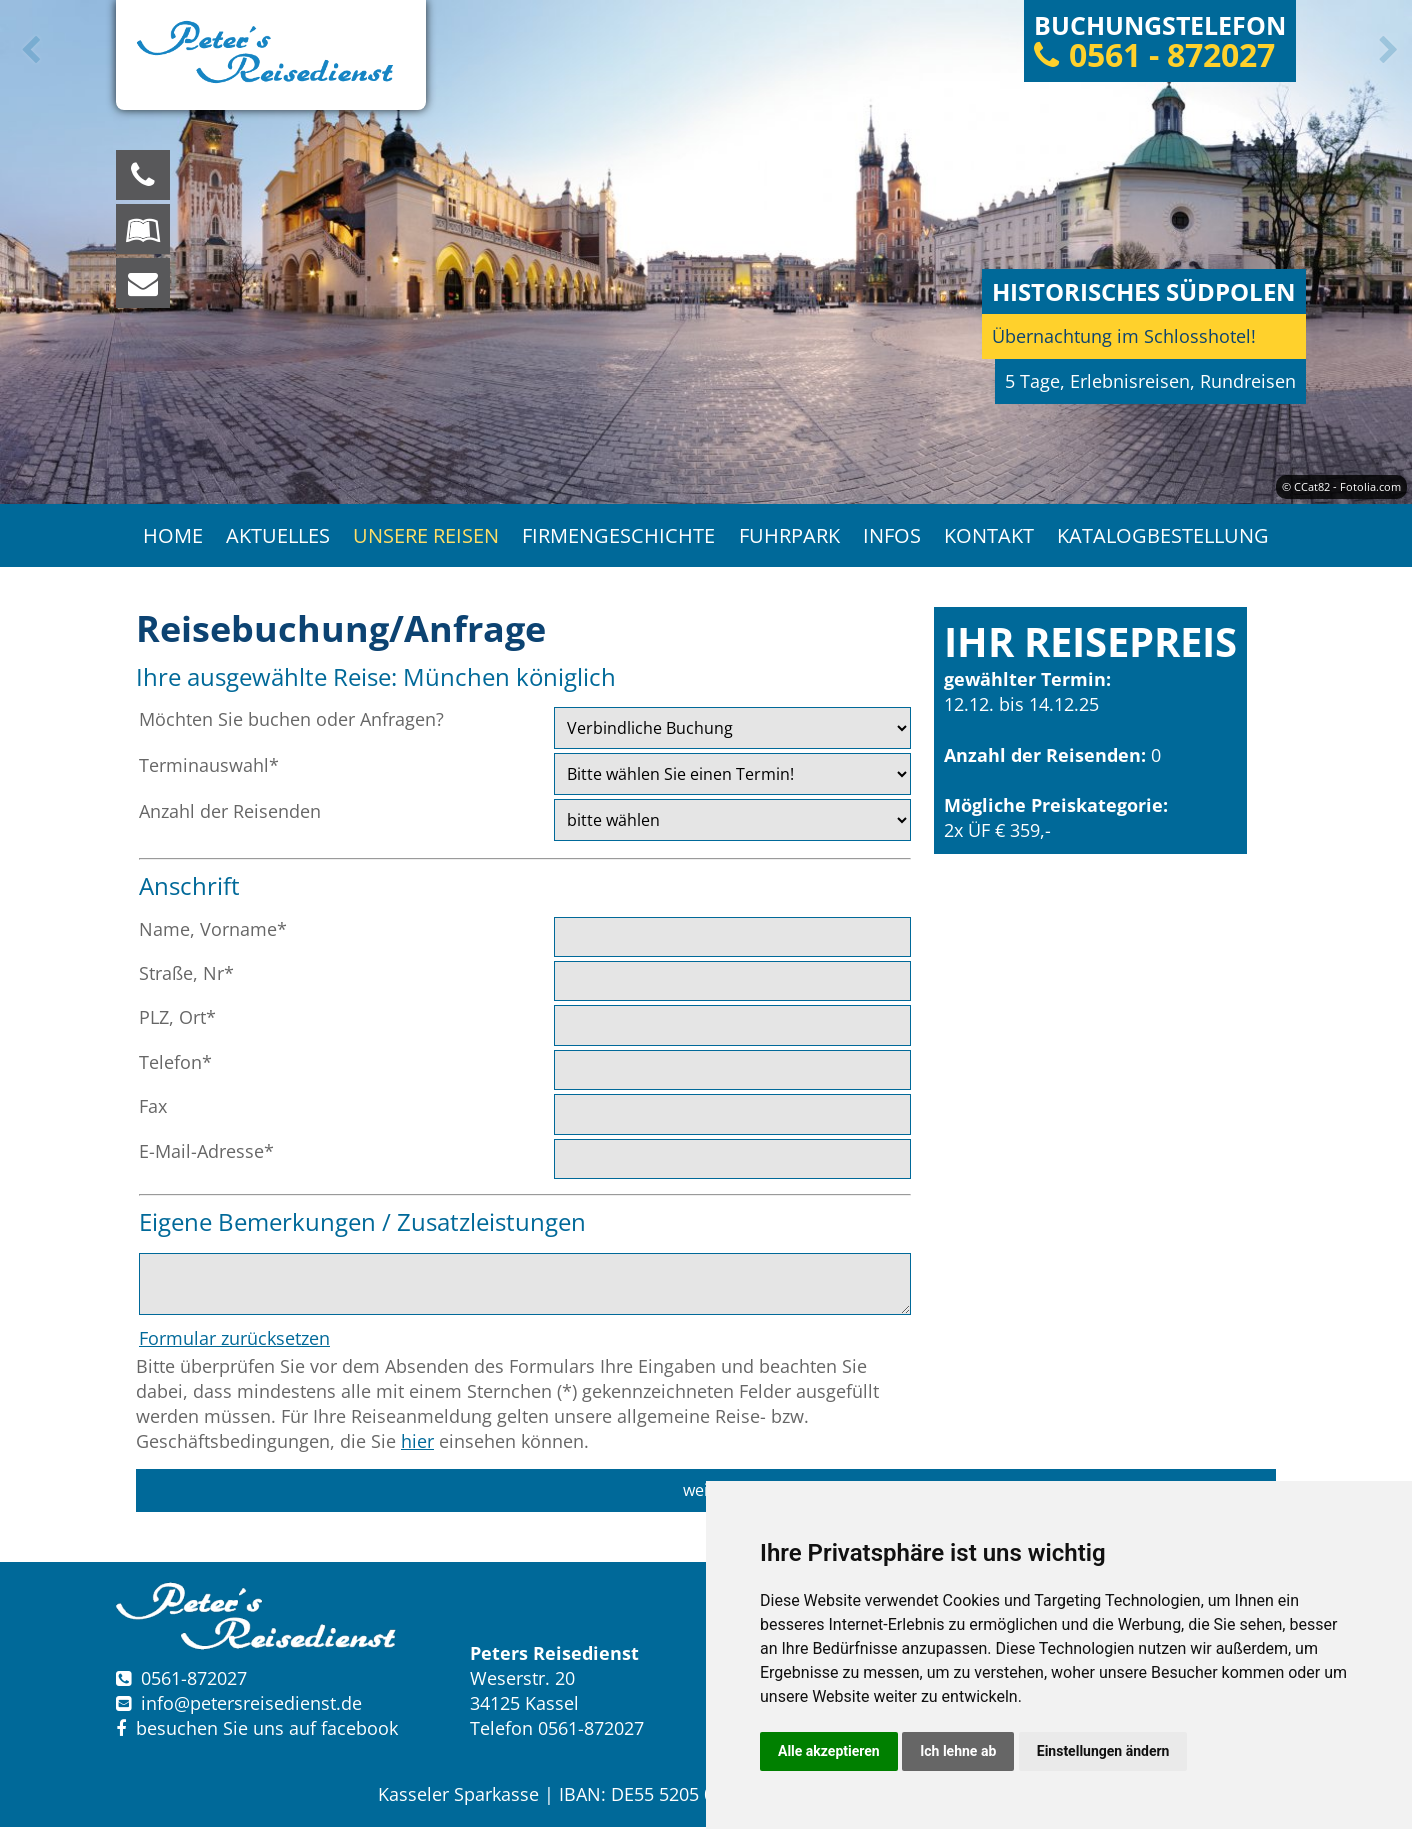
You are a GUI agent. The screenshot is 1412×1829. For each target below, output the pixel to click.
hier (417, 1444)
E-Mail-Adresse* (206, 1153)
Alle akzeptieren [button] (829, 1751)
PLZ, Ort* (177, 1020)
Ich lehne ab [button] (958, 1751)
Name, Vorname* (213, 931)
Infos (893, 536)
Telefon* (175, 1064)
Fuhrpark (789, 536)
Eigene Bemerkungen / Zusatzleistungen (362, 1223)
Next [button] (1385, 50)
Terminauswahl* (209, 767)
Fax (153, 1108)
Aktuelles (276, 536)
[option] (706, 252)
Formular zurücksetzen (234, 1340)
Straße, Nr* (186, 975)
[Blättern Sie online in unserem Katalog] (143, 229)
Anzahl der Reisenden (230, 813)
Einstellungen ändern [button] (1103, 1751)
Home (170, 536)
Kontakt (991, 536)
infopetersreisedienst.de (251, 1705)
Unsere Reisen (425, 536)
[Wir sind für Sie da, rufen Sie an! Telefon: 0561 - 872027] (143, 175)
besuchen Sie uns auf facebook (257, 1731)
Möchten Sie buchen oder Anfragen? (291, 721)
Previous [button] (27, 50)
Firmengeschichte (618, 536)
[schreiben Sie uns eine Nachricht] (143, 283)
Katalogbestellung (1166, 536)
